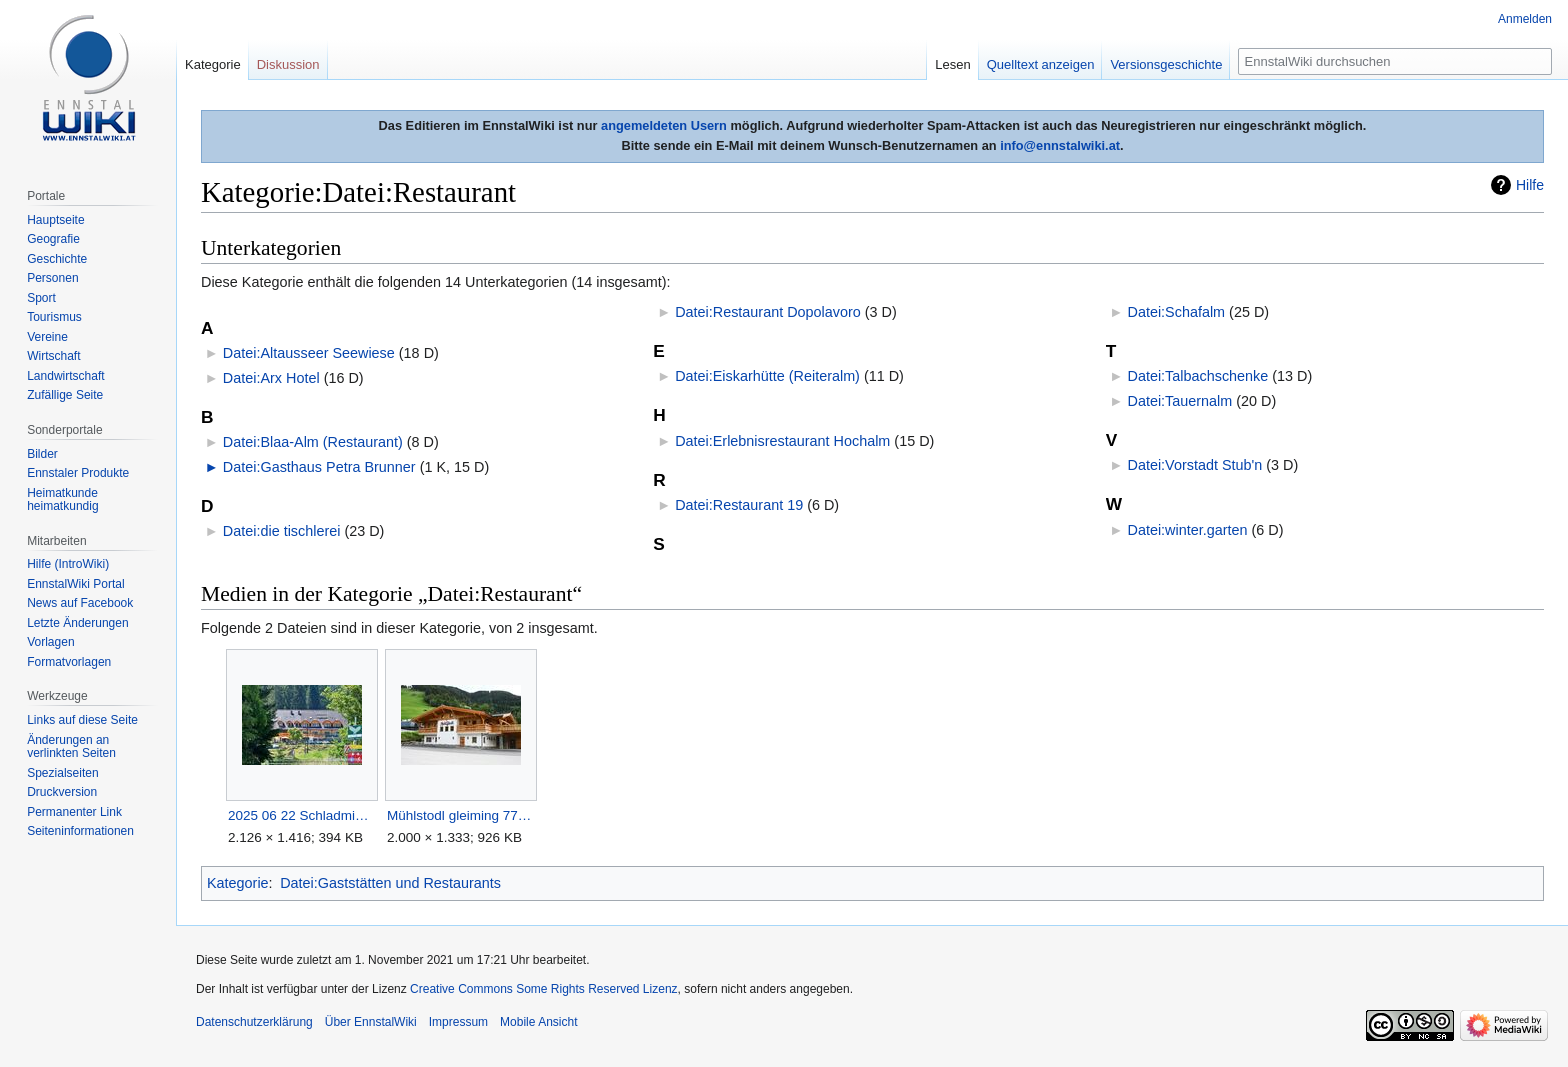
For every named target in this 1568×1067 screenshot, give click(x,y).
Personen (52, 278)
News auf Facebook (80, 603)
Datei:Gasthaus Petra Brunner (319, 467)
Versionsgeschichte (1166, 64)
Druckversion (62, 792)
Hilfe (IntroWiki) (68, 564)
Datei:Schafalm (1177, 312)
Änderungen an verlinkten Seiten (71, 747)
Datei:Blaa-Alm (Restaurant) (313, 442)
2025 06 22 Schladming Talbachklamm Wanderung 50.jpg (301, 815)
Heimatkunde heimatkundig (62, 500)
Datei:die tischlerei (282, 531)
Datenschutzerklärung (254, 1022)
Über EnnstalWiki (371, 1022)
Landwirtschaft (65, 376)
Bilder (42, 454)
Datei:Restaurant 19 (739, 505)
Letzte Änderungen (77, 623)
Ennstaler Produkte (78, 473)
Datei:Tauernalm (1180, 401)
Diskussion (288, 64)
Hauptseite (55, 220)
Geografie (53, 239)
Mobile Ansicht (538, 1022)
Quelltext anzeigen (1041, 64)
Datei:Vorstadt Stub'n (1195, 465)
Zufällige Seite (65, 395)
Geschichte (57, 259)
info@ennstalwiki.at (1060, 145)
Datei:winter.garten (1188, 530)
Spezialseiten (62, 773)
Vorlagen (50, 642)
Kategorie (238, 883)
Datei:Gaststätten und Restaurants (390, 883)
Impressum (458, 1022)
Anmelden (1525, 19)
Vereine (47, 337)
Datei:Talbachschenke (1198, 376)
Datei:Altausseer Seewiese (309, 353)
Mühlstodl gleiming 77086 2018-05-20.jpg (460, 815)
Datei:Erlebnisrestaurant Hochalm (782, 441)
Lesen (952, 64)
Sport (41, 298)
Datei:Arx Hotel (271, 378)
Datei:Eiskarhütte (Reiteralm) (767, 376)
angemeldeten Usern (664, 125)
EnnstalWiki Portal (75, 584)
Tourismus (54, 317)
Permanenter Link (74, 812)
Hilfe (1530, 185)
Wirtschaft (53, 356)
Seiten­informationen (80, 831)
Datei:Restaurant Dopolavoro (768, 312)
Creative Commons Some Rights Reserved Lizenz (543, 989)
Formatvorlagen (69, 662)
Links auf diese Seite (82, 720)
